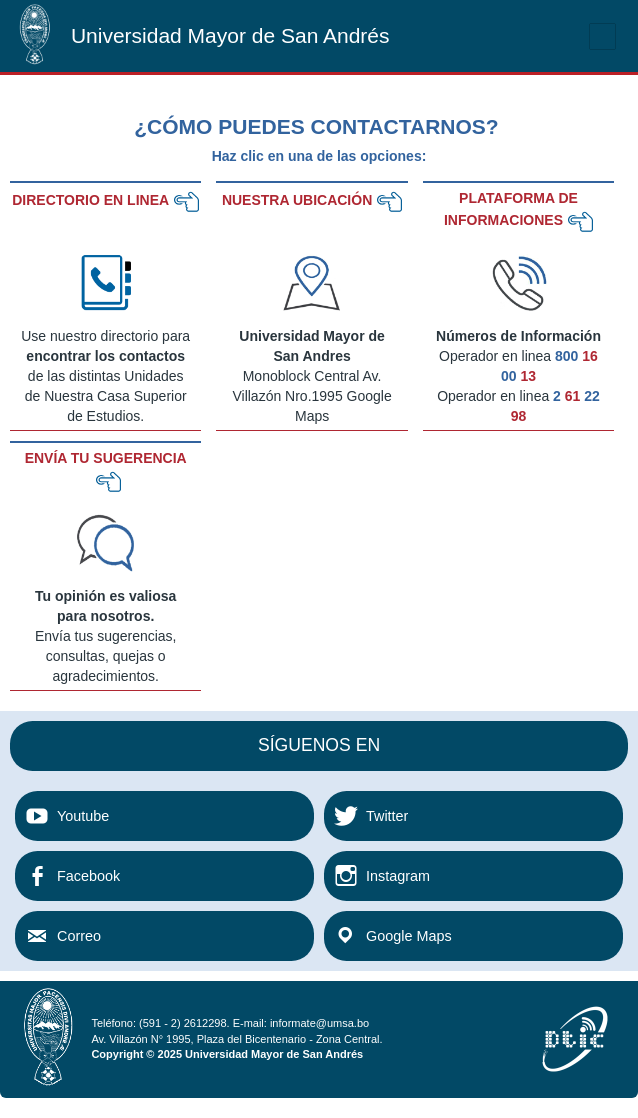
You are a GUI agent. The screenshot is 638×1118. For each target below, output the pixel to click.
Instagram (398, 876)
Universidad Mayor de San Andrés (230, 35)
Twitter (387, 816)
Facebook (88, 876)
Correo (79, 936)
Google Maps (409, 936)
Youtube (83, 816)
